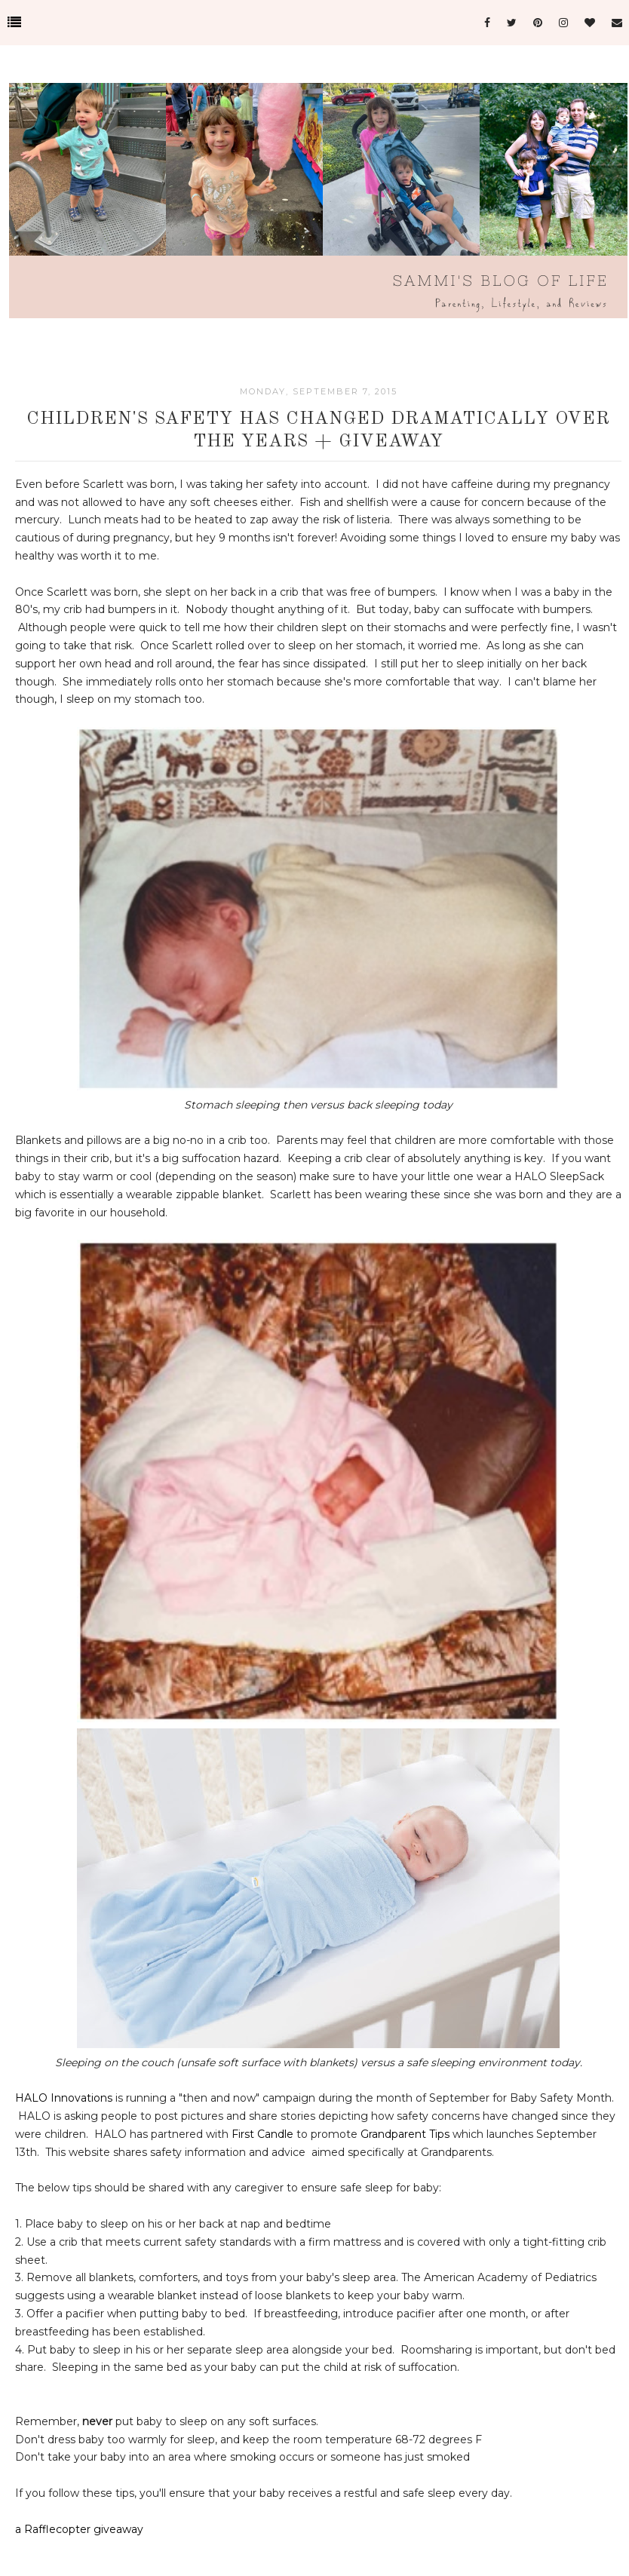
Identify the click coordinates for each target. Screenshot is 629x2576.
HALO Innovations (63, 2098)
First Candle (262, 2134)
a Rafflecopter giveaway (79, 2529)
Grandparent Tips (405, 2134)
